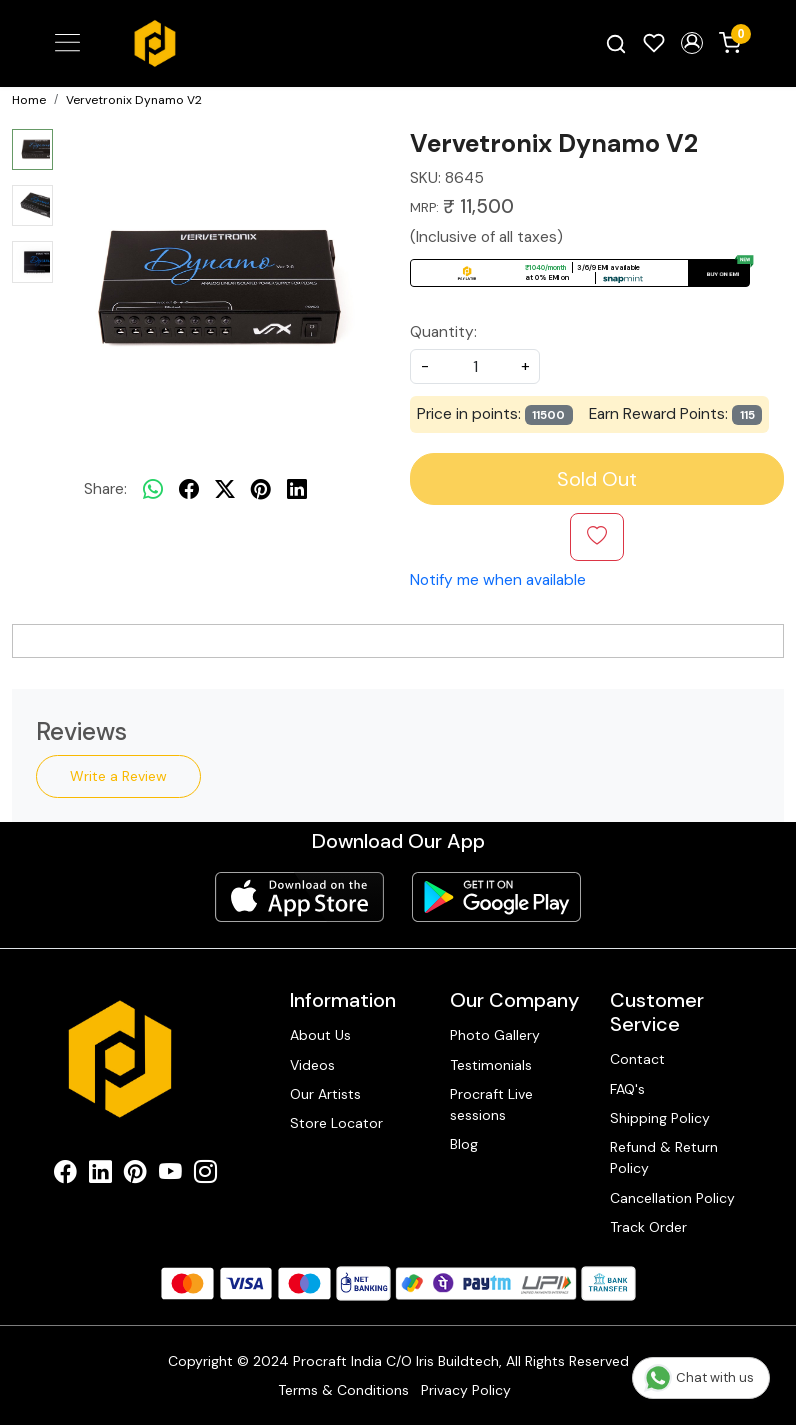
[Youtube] (170, 1175)
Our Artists (325, 1094)
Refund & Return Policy (664, 1157)
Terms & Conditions (343, 1390)
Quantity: (443, 332)
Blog (464, 1144)
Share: (105, 489)
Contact (637, 1059)
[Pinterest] (135, 1175)
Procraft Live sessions (491, 1104)
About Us (320, 1035)
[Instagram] (205, 1175)
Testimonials (491, 1064)
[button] (692, 43)
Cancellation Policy (672, 1197)
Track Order (648, 1227)
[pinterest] (261, 489)
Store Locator (336, 1123)
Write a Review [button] (118, 776)
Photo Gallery (495, 1035)
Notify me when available (498, 580)
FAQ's (627, 1088)
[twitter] (225, 489)
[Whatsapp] (153, 489)
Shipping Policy (660, 1118)
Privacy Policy (466, 1390)
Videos (312, 1064)
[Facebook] (65, 1175)
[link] (616, 43)
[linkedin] (297, 489)
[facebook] (189, 489)
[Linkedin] (100, 1175)
